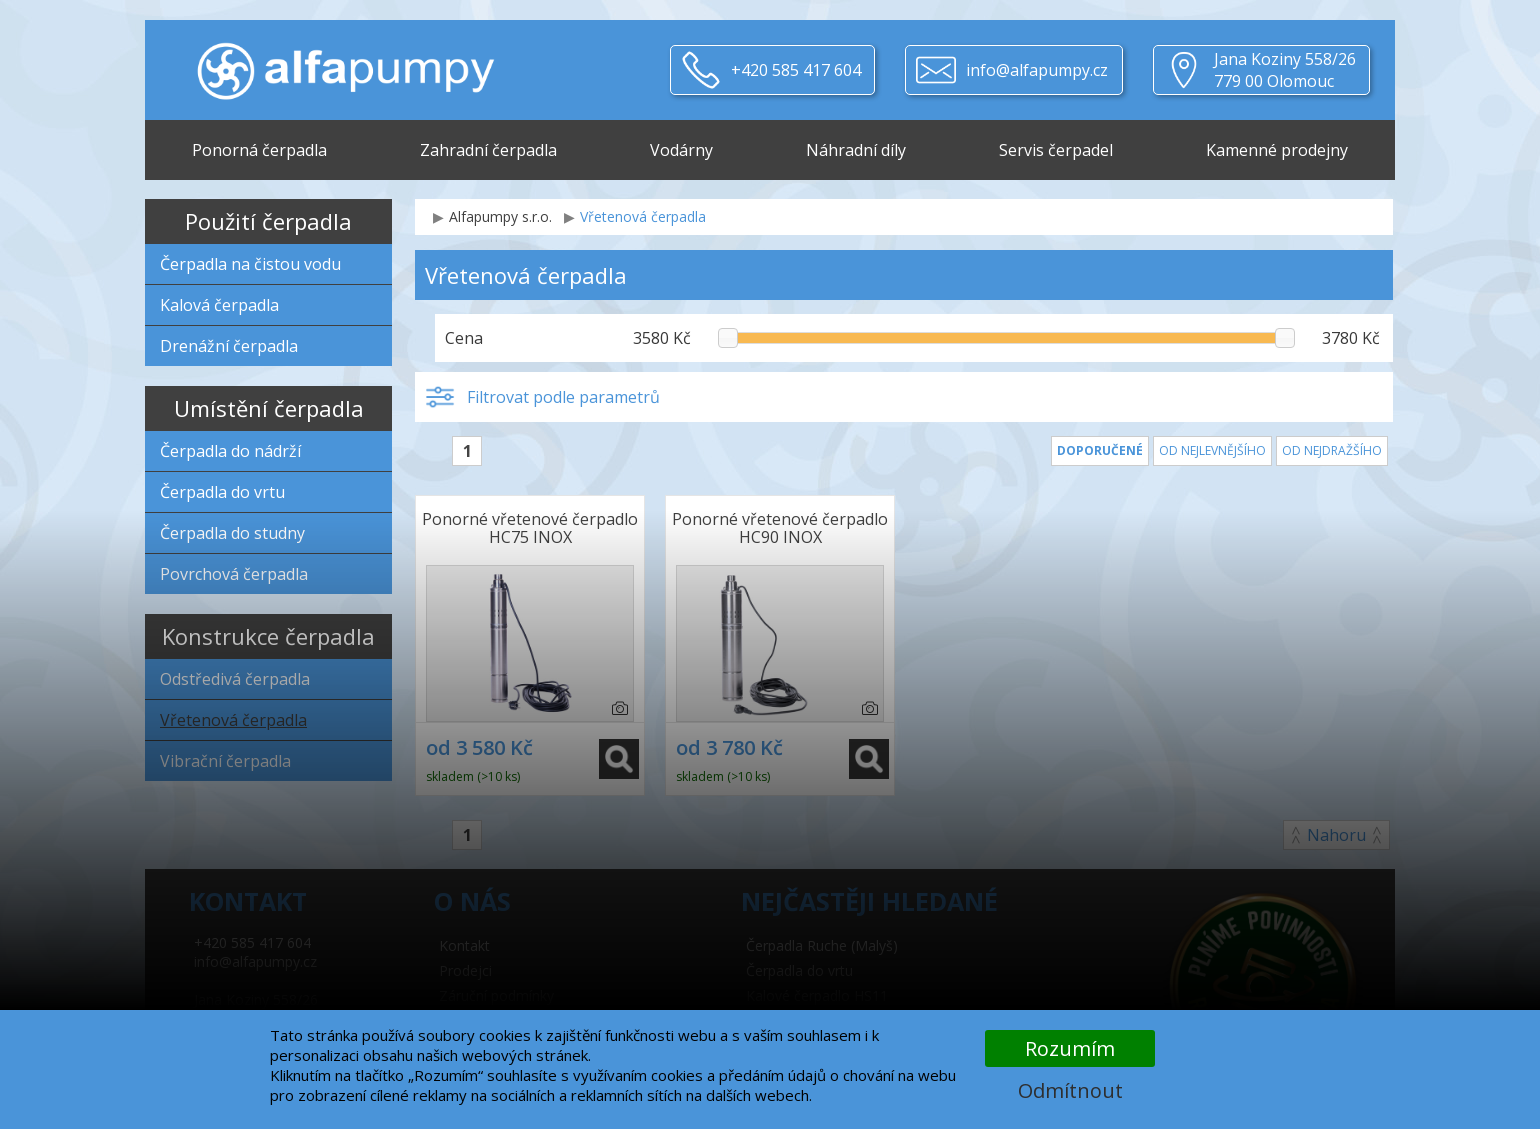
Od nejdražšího (1332, 450)
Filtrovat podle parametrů (563, 397)
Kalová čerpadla (219, 305)
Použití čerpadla (268, 221)
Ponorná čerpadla (259, 150)
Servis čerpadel (1056, 150)
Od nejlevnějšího (1212, 450)
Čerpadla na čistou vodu (250, 264)
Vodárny (681, 150)
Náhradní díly (856, 150)
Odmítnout (1070, 1090)
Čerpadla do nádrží (230, 451)
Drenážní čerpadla (229, 346)
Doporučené (1100, 450)
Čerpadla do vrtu (222, 492)
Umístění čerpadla (269, 408)
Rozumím (1070, 1048)
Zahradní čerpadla (488, 150)
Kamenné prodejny (1277, 150)
